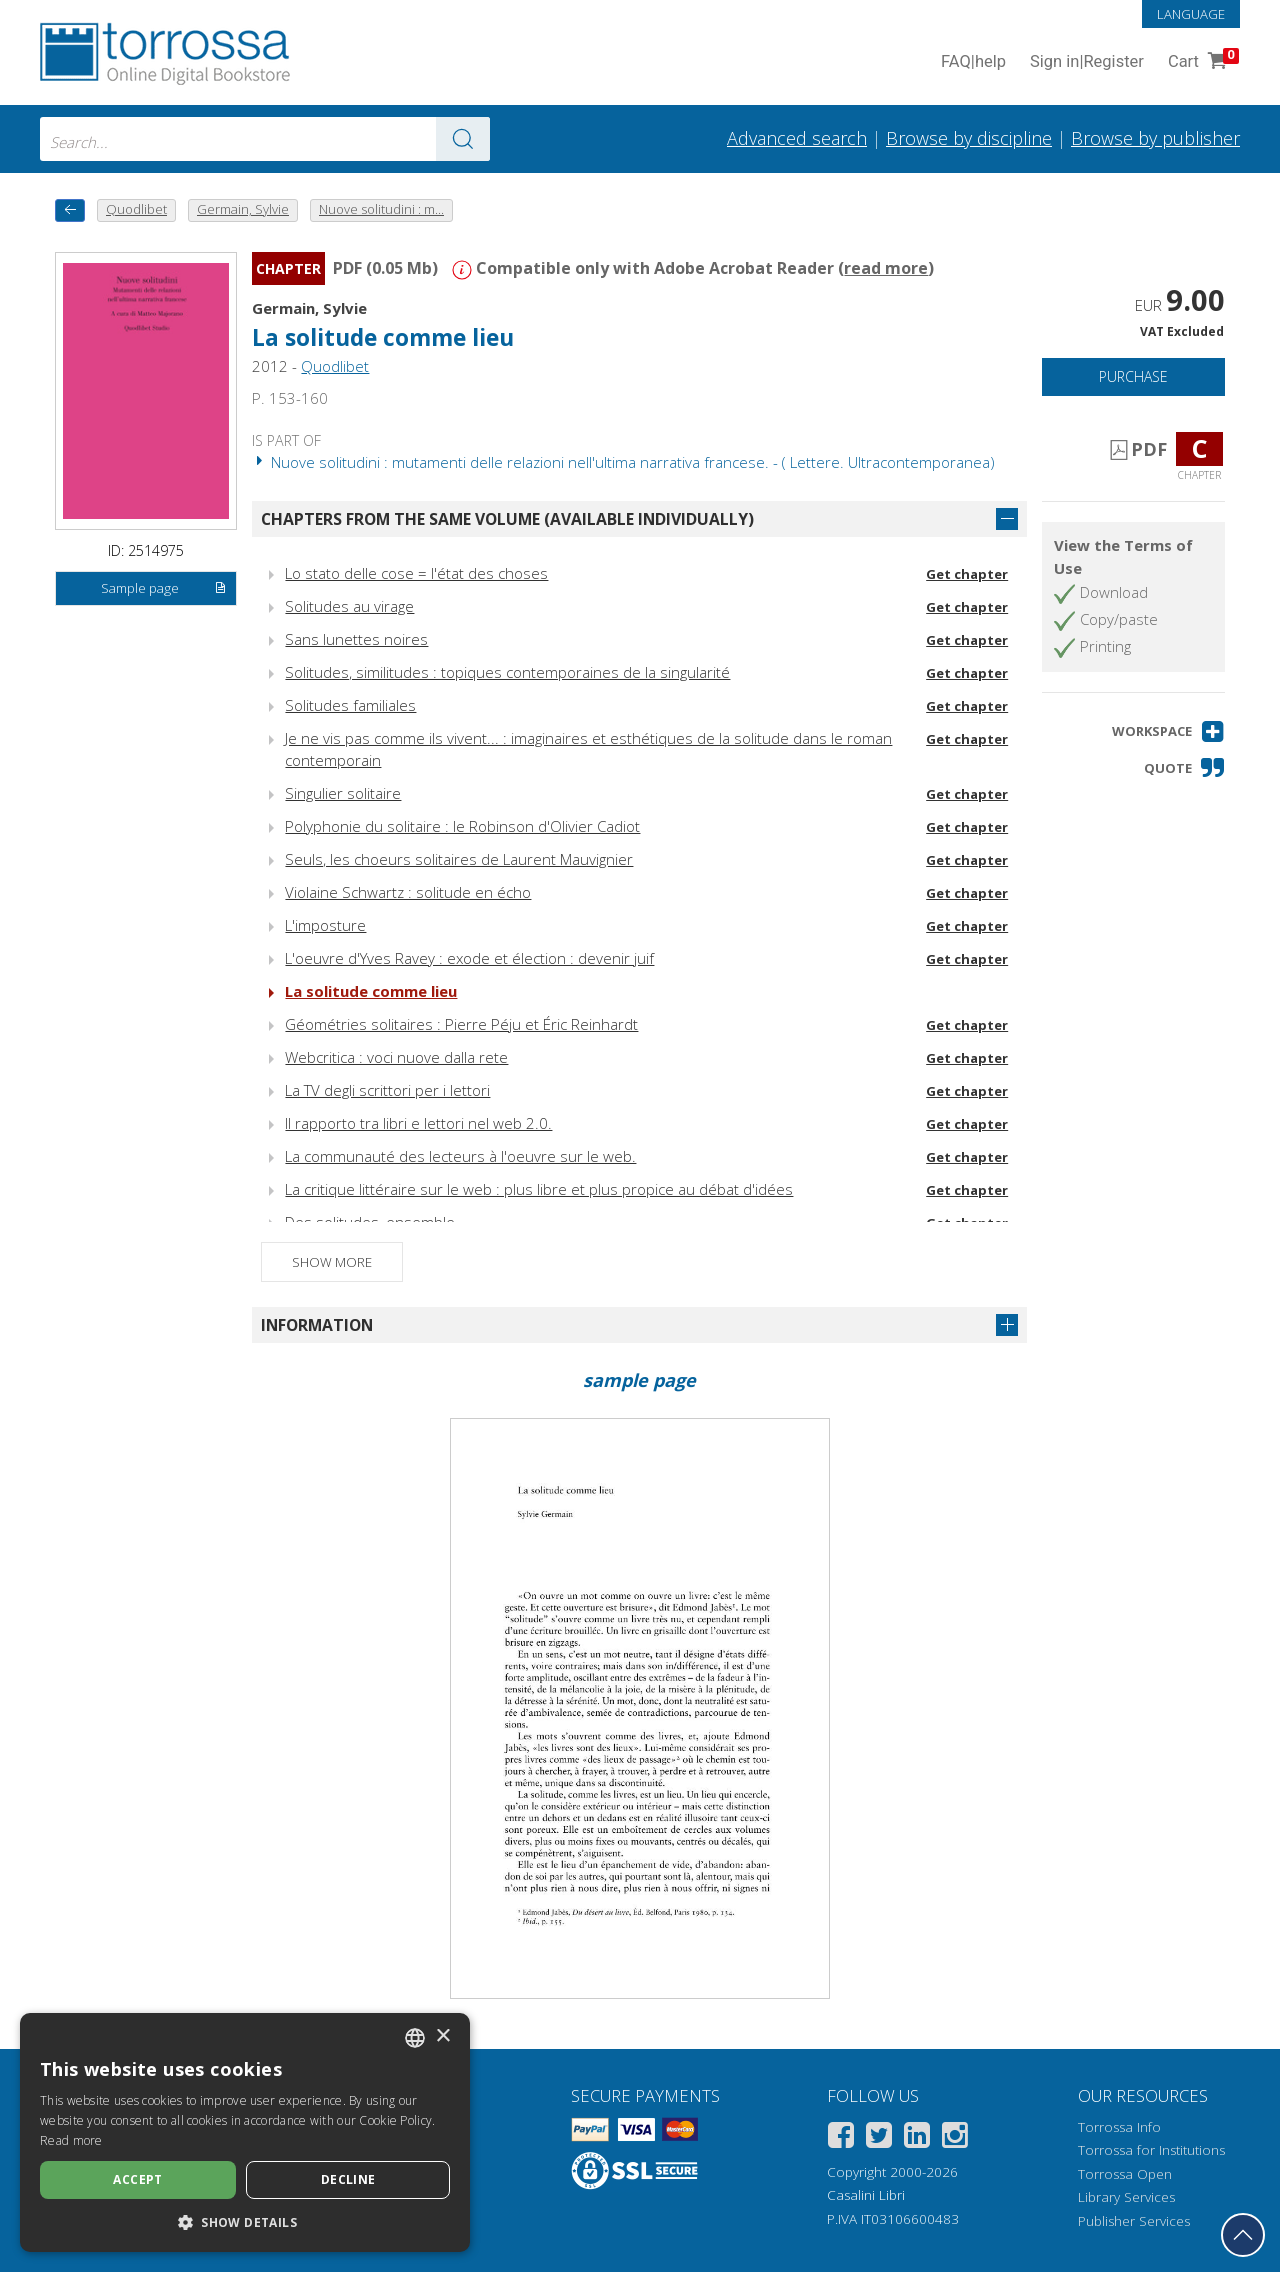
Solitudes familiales (350, 705)
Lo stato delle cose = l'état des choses (416, 573)
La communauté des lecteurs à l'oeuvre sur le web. (460, 1156)
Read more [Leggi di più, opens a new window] (71, 2140)
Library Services (1126, 2197)
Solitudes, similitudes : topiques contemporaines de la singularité (507, 672)
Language (1191, 14)
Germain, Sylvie (309, 308)
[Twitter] (879, 2138)
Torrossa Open (1125, 2174)
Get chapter (967, 574)
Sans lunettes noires (356, 639)
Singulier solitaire (343, 793)
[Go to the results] (463, 139)
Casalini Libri (866, 2195)
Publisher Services (1134, 2221)
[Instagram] (955, 2138)
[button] (1168, 731)
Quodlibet (335, 366)
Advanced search (797, 138)
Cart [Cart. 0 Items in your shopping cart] (1201, 62)
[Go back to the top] (1243, 2235)
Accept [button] (137, 2179)
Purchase (1133, 376)
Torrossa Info (1119, 2127)
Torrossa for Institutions (1151, 2150)
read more (886, 268)
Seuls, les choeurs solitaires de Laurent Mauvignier (459, 859)
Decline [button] (348, 2179)
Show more (332, 1262)
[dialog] (245, 2132)
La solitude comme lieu (383, 337)
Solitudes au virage (349, 606)
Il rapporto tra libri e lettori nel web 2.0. (418, 1123)
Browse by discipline (969, 138)
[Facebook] (841, 2138)
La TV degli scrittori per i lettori (387, 1090)
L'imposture (325, 925)
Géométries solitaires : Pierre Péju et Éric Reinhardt (461, 1024)
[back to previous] (70, 210)
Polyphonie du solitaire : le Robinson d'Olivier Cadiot (462, 826)
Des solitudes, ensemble (370, 1222)
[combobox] (265, 139)
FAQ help (973, 62)
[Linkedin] (917, 2138)
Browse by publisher (1155, 138)
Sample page (164, 589)
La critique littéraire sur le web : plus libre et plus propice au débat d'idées (539, 1189)
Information (317, 1325)
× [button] (442, 2036)
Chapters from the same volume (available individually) (507, 519)
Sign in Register (1087, 62)
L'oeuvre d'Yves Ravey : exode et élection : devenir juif (469, 958)
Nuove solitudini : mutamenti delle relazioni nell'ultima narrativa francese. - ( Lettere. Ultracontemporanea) (623, 462)
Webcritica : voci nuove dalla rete (396, 1057)
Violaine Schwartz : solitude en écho (408, 892)
